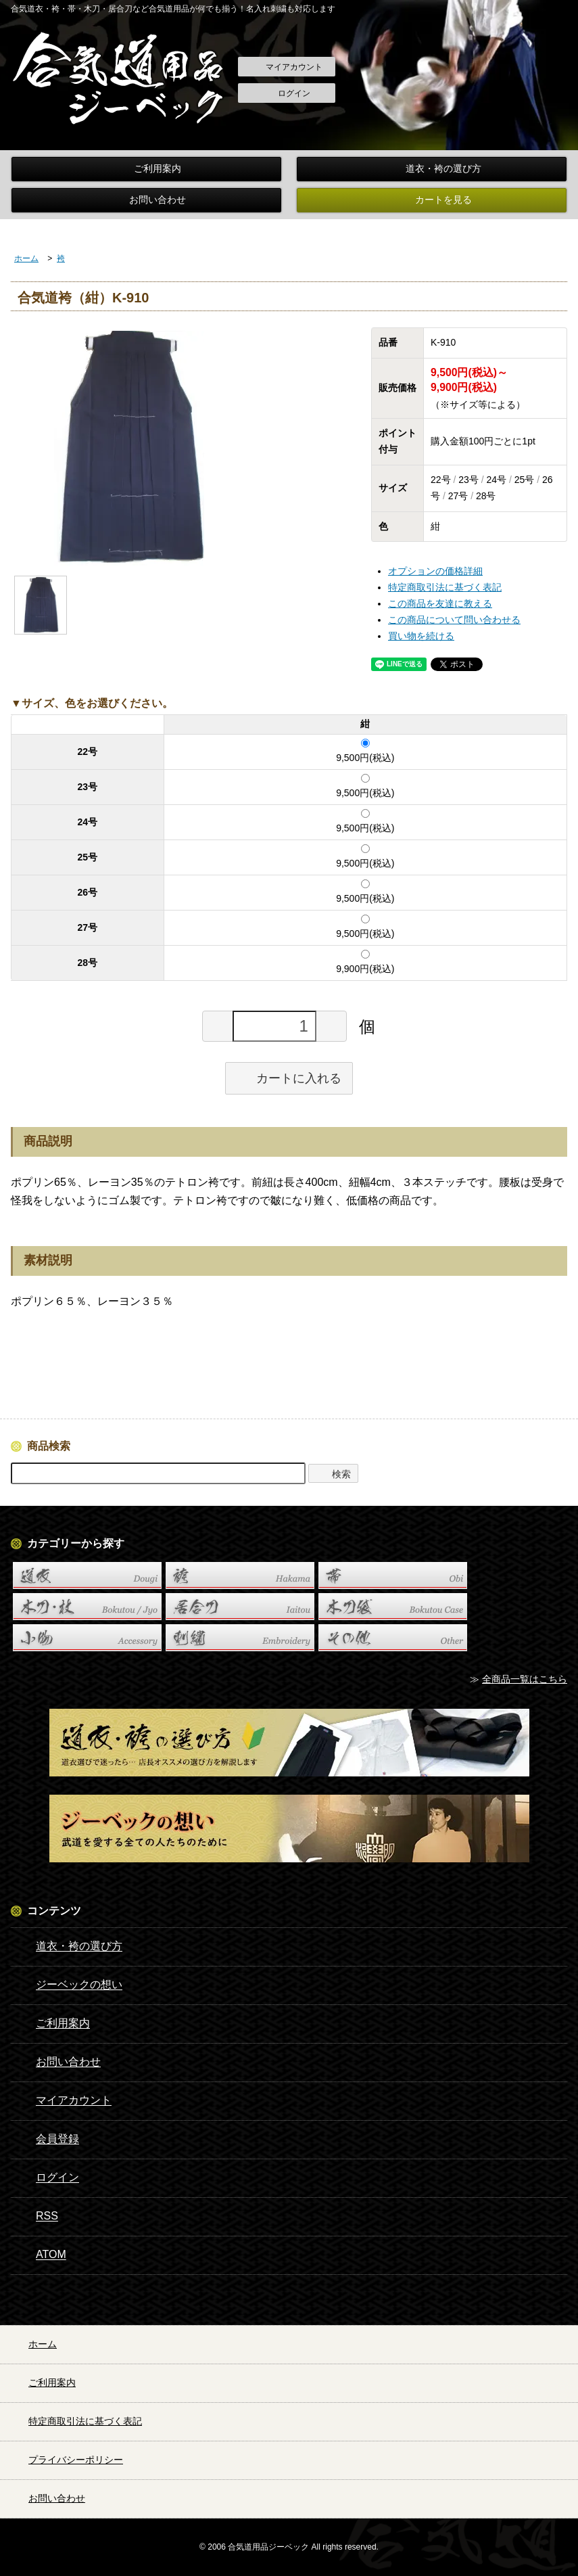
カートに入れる (289, 1078)
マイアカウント (286, 67)
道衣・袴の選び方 (432, 169)
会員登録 (47, 2140)
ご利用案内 (146, 169)
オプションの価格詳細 (435, 571)
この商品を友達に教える (440, 603)
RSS (37, 2217)
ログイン (287, 94)
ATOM (41, 2255)
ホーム (26, 258)
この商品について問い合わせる (454, 619)
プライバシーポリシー (64, 2460)
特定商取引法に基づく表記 (445, 587)
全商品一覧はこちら (524, 1679)
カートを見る (432, 200)
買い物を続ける (421, 635)
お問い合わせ (146, 200)
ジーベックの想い (69, 1985)
